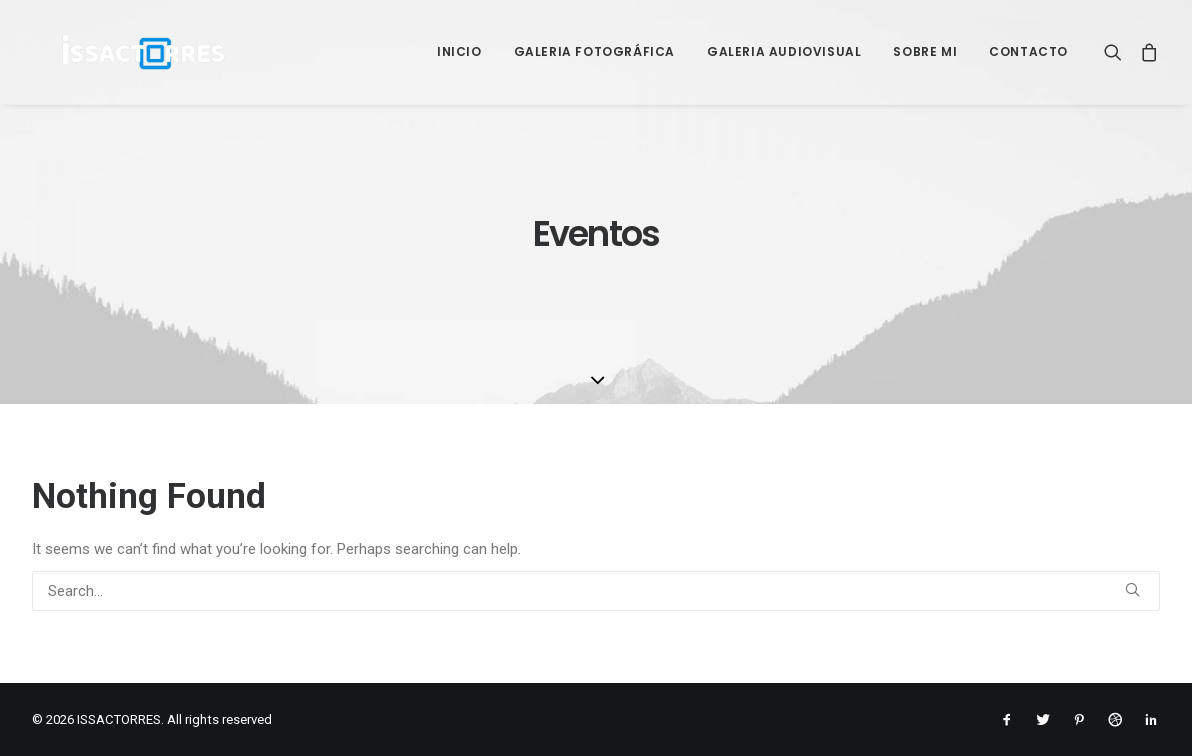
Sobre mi (925, 51)
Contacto (1028, 51)
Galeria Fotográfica (594, 51)
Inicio (459, 51)
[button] (1117, 52)
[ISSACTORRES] (115, 52)
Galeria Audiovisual (784, 51)
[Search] (596, 591)
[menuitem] (459, 52)
